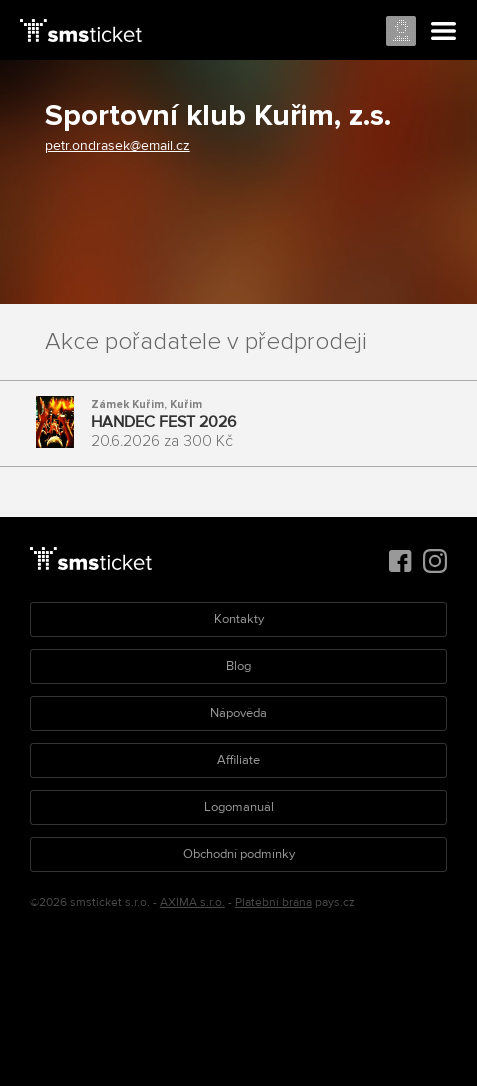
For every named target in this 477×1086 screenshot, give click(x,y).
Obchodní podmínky (239, 854)
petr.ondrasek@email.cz (117, 145)
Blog (238, 666)
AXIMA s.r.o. (192, 902)
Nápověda (238, 713)
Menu (444, 32)
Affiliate (238, 760)
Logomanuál (239, 807)
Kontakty (239, 619)
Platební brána (273, 902)
